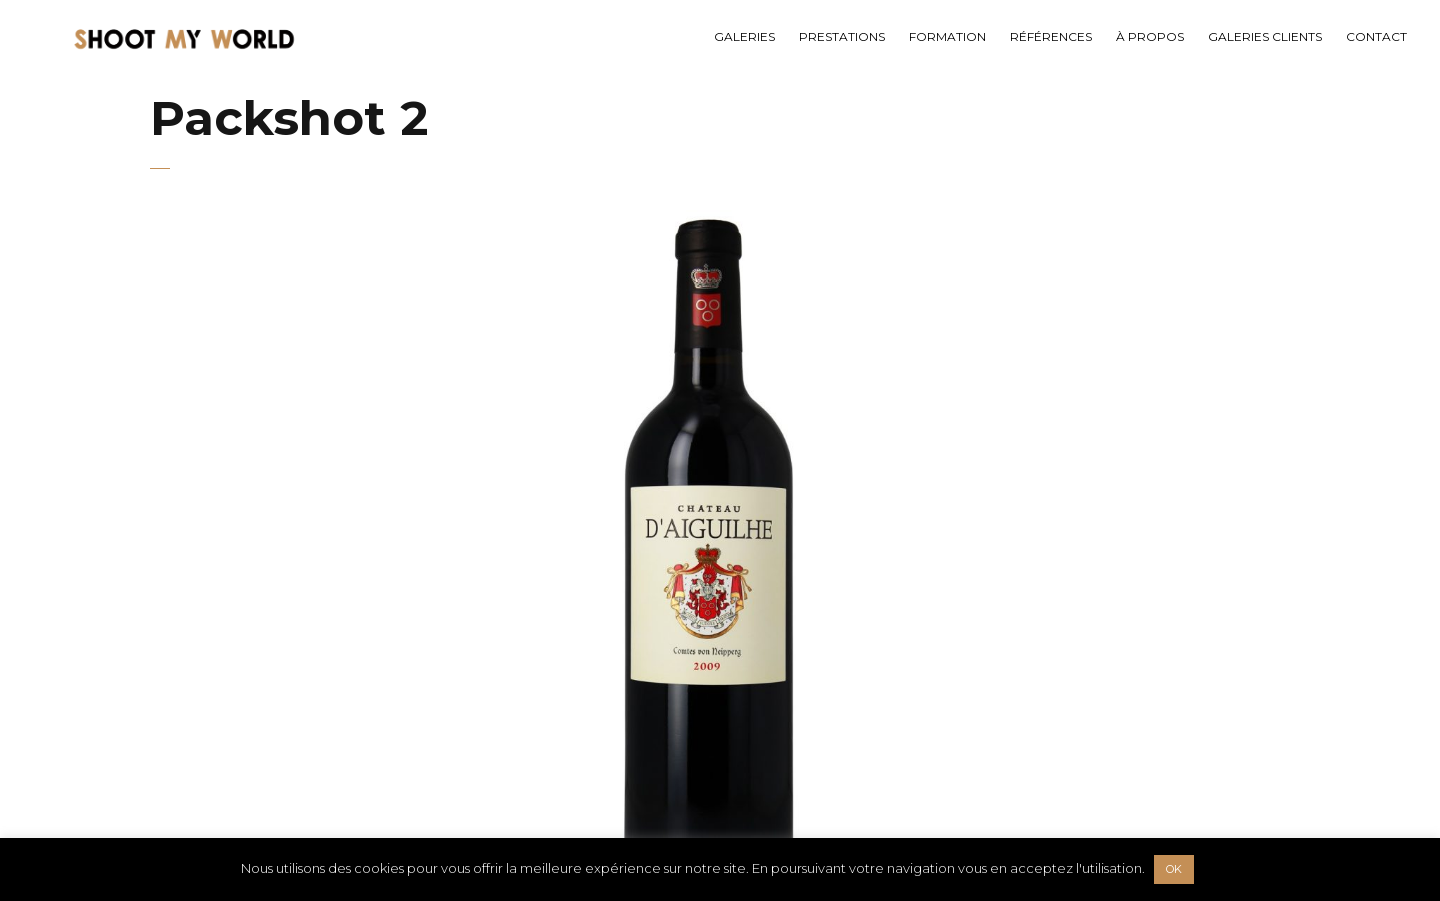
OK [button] (1174, 869)
